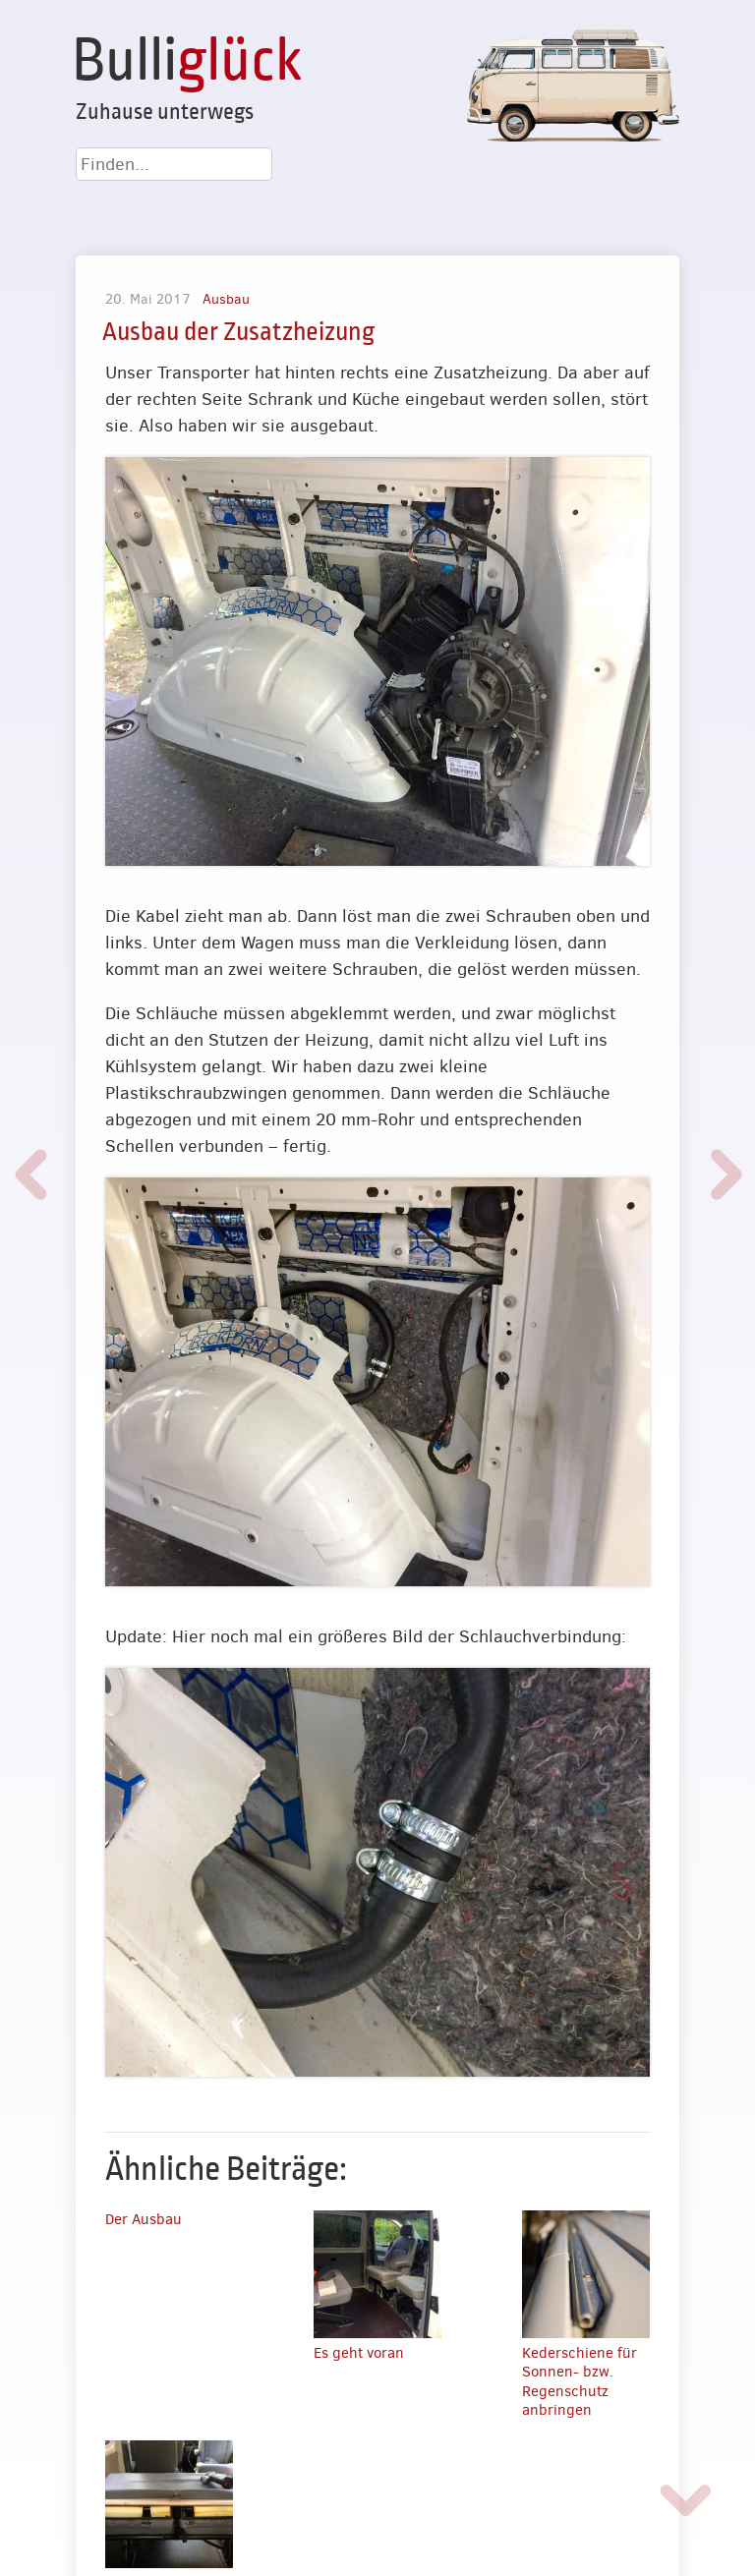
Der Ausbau (143, 2219)
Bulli (187, 60)
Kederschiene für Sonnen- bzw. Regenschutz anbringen (579, 2382)
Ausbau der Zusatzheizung (238, 332)
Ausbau (226, 299)
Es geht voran (359, 2353)
